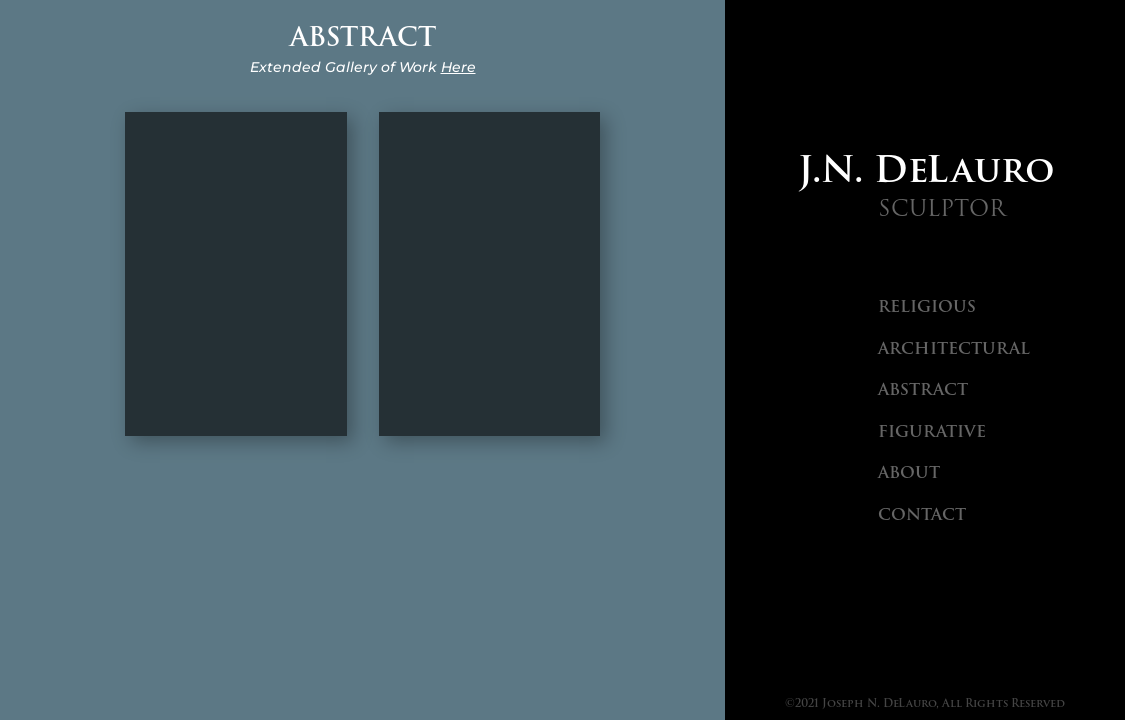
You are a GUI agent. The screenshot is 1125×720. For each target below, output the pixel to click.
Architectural (954, 348)
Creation (235, 273)
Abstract (923, 389)
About (909, 472)
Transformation (489, 273)
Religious (927, 306)
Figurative (932, 431)
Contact (922, 514)
